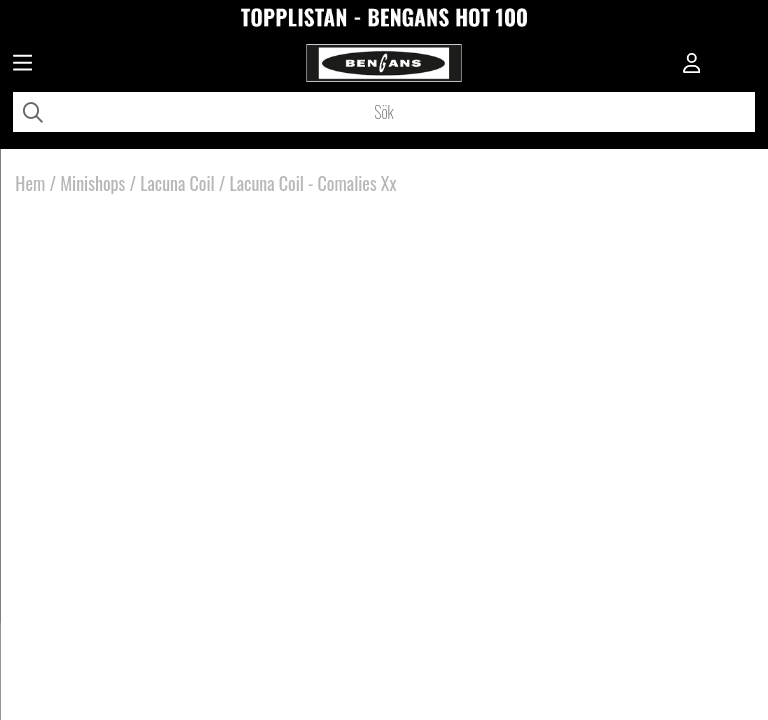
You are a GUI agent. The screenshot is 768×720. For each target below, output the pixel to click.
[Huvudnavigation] (22, 65)
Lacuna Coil (177, 183)
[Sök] (384, 112)
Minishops (92, 183)
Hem (30, 183)
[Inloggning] (692, 65)
